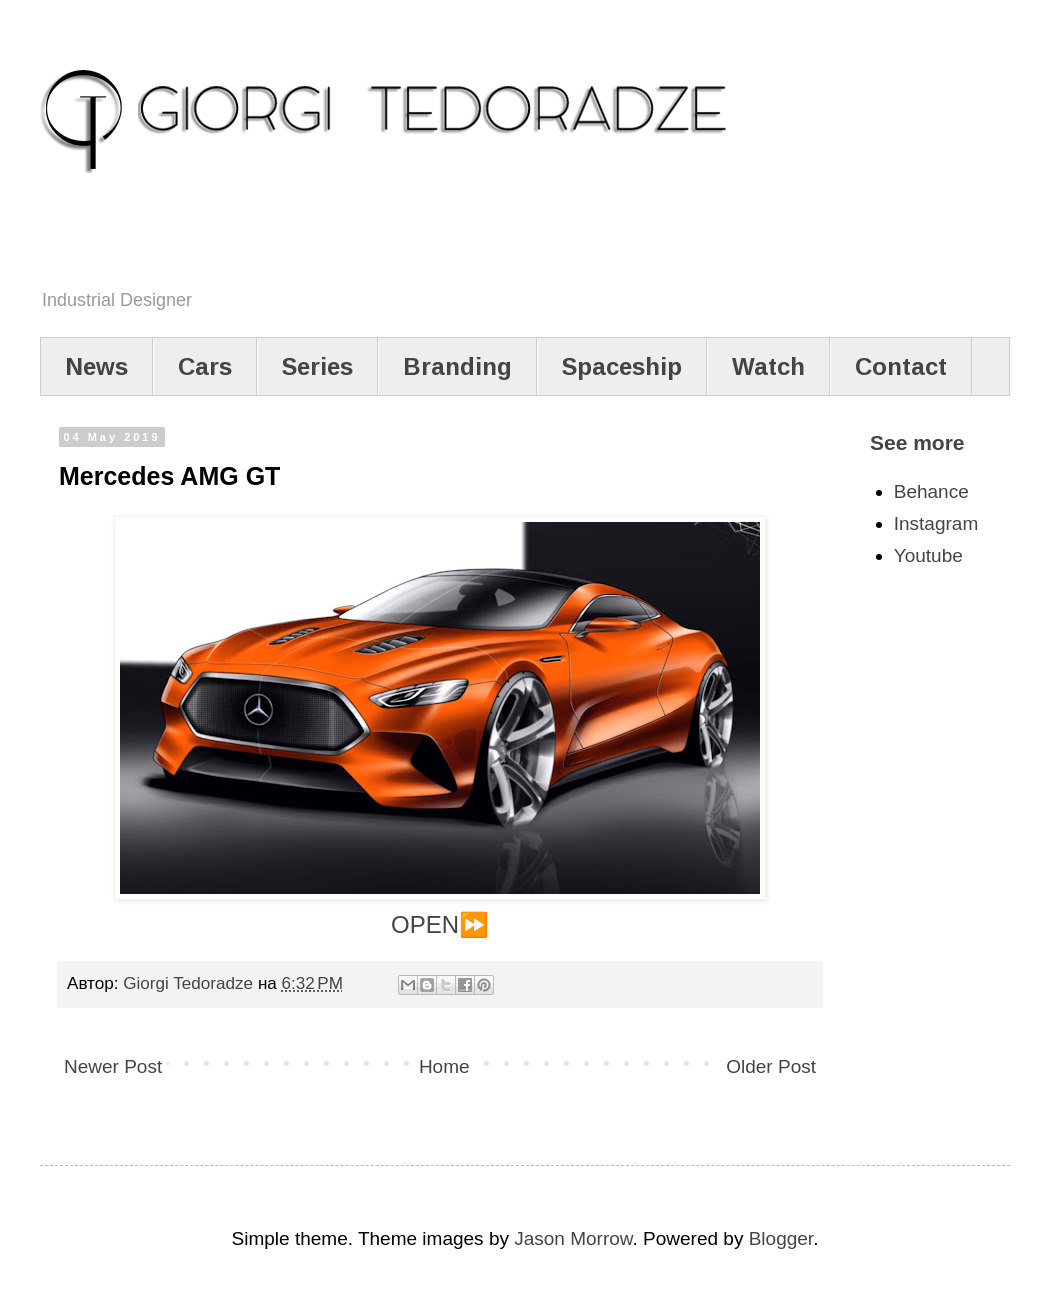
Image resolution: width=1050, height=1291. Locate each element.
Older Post (771, 1066)
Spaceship (622, 366)
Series (317, 366)
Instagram (936, 523)
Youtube (928, 555)
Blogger (781, 1238)
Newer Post (113, 1066)
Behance (931, 491)
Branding (457, 366)
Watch (768, 366)
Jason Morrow (573, 1238)
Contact (901, 366)
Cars (205, 366)
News (96, 366)
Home (444, 1066)
